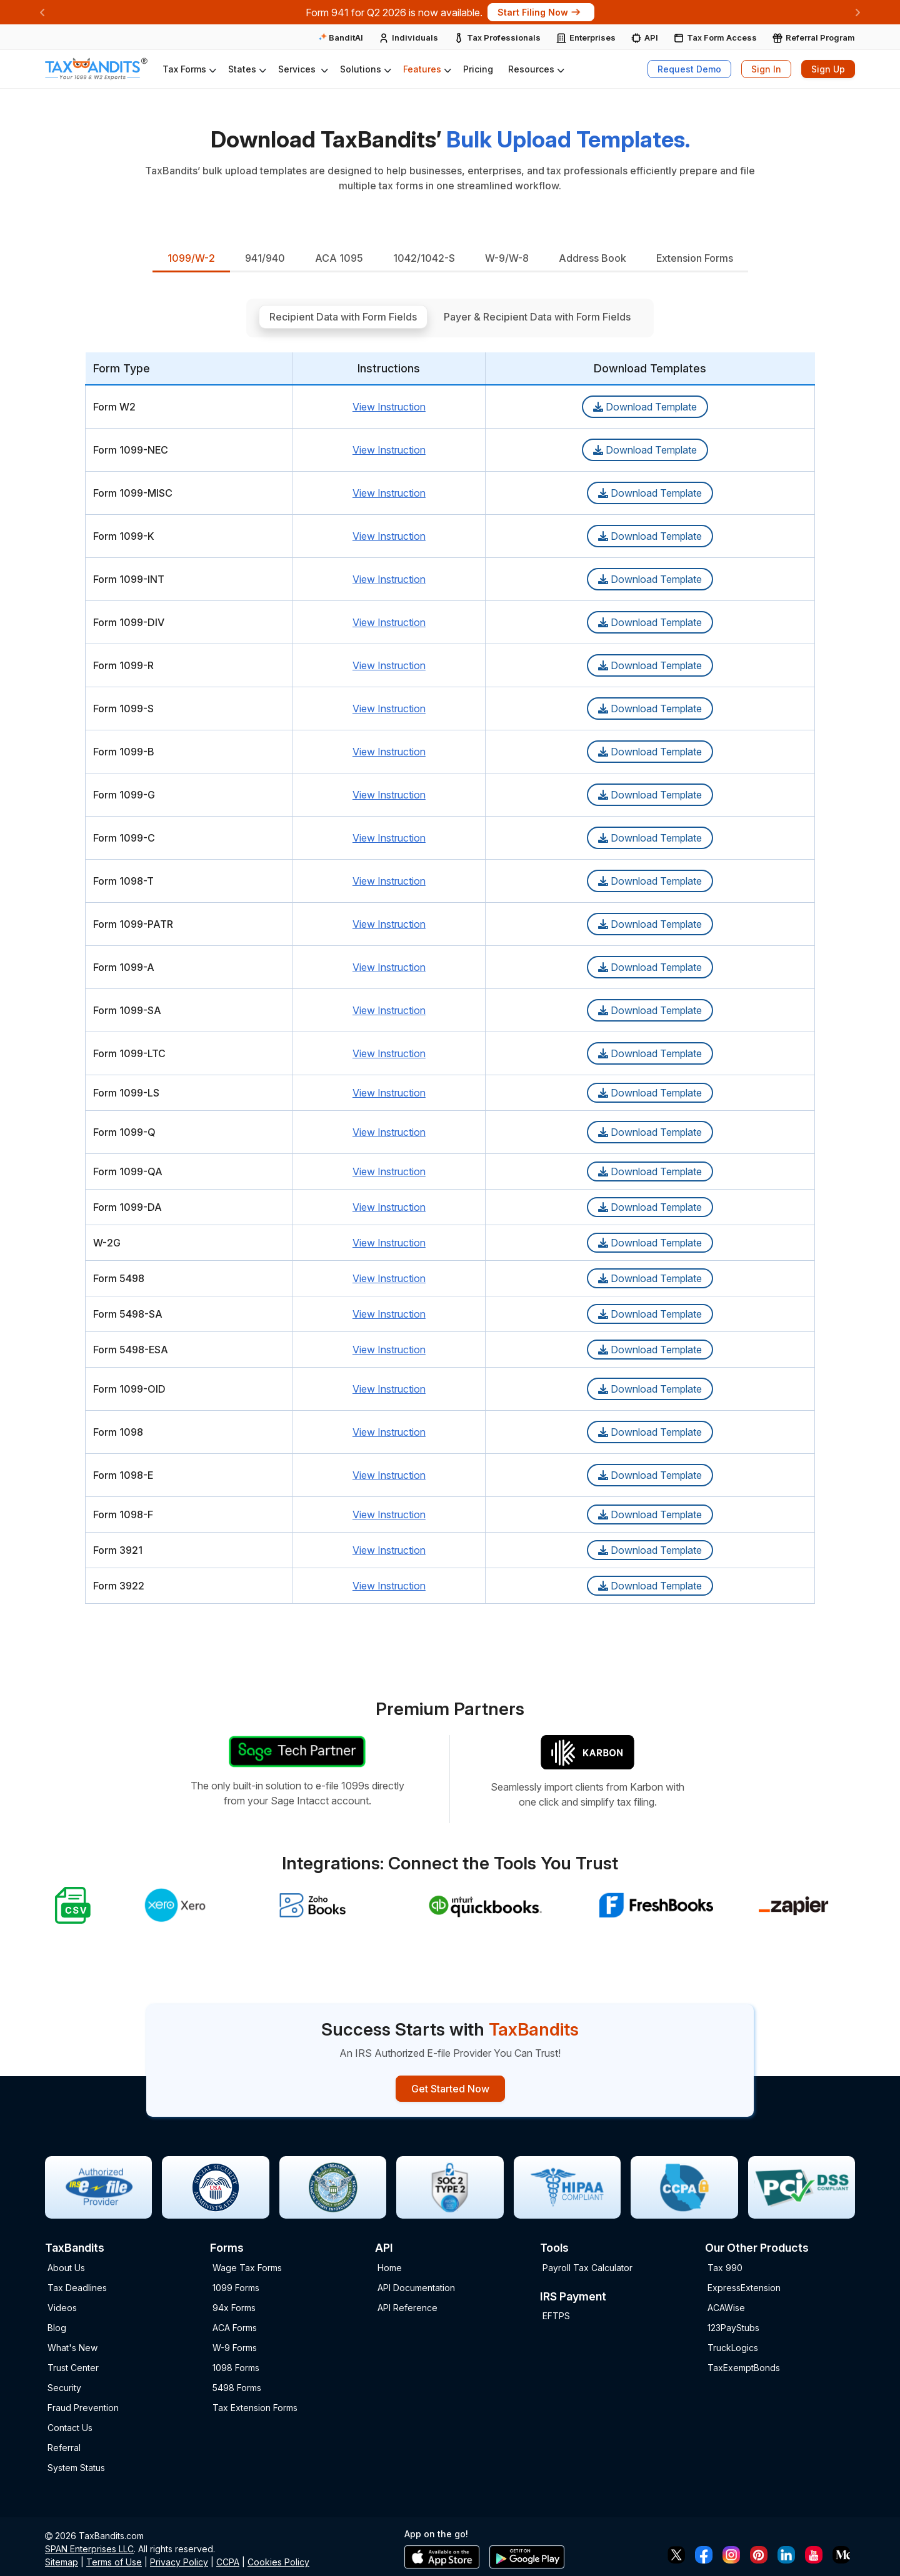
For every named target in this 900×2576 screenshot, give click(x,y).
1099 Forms (235, 2287)
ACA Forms (234, 2327)
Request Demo (689, 69)
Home (390, 2267)
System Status (76, 2467)
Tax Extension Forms (255, 2407)
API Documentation (416, 2287)
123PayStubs (733, 2327)
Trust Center (73, 2367)
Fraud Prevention (83, 2407)
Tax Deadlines (77, 2287)
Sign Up (828, 69)
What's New (73, 2347)
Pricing (478, 69)
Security (64, 2387)
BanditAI (341, 37)
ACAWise (726, 2307)
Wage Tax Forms (247, 2267)
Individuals (415, 37)
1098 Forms (235, 2367)
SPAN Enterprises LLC (89, 2548)
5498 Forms (236, 2387)
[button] (188, 69)
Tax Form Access (722, 37)
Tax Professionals (504, 37)
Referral (64, 2447)
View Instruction (389, 404)
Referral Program (820, 37)
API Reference (408, 2307)
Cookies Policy (278, 2561)
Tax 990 (725, 2267)
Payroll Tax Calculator (587, 2267)
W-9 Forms (234, 2347)
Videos (62, 2307)
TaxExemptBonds (744, 2367)
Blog (57, 2327)
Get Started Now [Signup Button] (450, 2087)
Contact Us (70, 2427)
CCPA (227, 2561)
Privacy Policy (179, 2561)
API (651, 37)
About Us (66, 2267)
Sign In (766, 69)
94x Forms (234, 2307)
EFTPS (556, 2315)
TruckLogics (733, 2347)
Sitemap (61, 2561)
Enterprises (592, 37)
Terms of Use (114, 2561)
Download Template (645, 404)
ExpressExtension (744, 2287)
